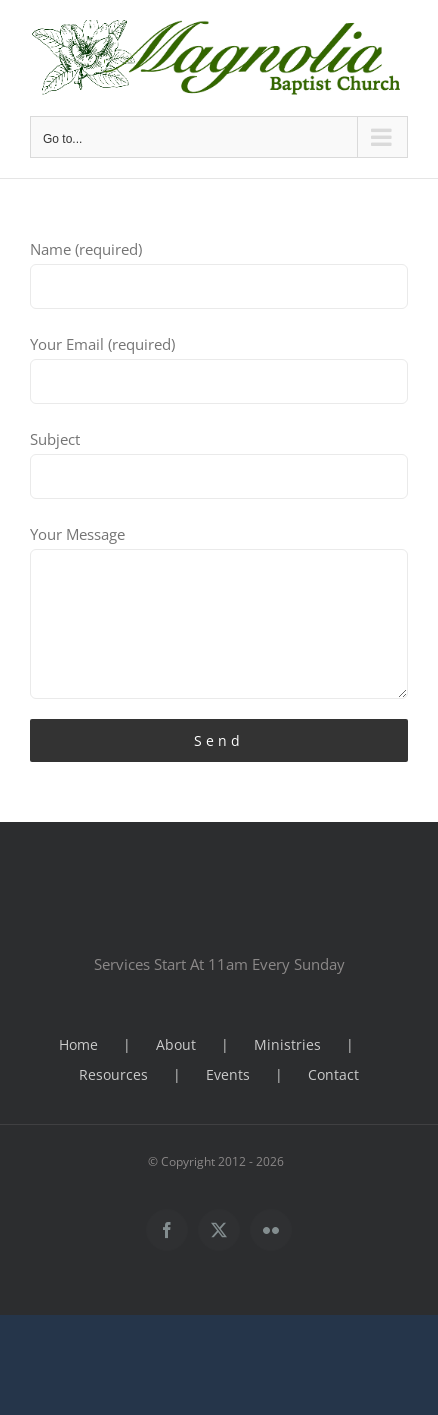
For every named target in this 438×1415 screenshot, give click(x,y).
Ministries (287, 1044)
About (176, 1044)
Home (78, 1044)
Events (228, 1074)
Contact (333, 1074)
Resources (113, 1074)
